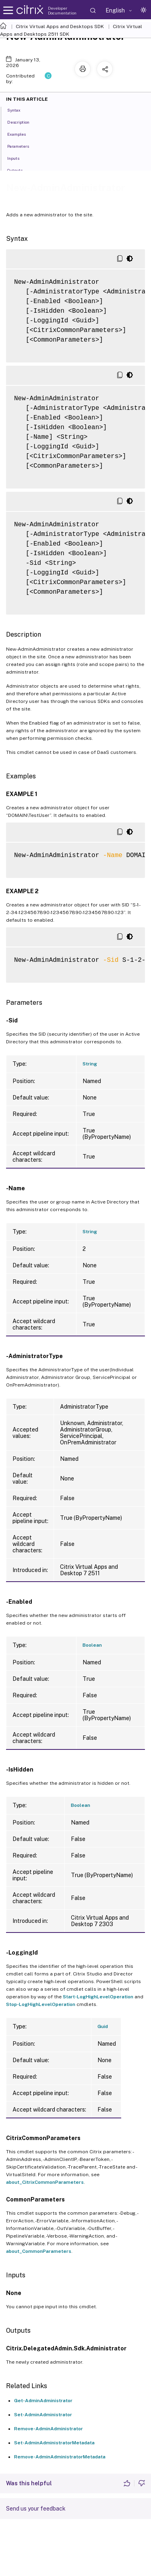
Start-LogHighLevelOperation (98, 1997)
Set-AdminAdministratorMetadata (54, 2443)
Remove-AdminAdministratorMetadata (59, 2457)
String (90, 1064)
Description (22, 121)
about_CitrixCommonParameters (45, 2182)
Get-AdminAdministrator (43, 2400)
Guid (102, 2026)
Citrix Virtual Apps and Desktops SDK (60, 26)
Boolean (92, 1645)
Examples (21, 133)
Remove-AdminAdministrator (48, 2428)
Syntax (18, 109)
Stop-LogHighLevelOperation (40, 2004)
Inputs (17, 158)
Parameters (22, 146)
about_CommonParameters (38, 2251)
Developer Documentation (62, 10)
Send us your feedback (36, 2508)
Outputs (19, 170)
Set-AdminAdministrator (43, 2414)
